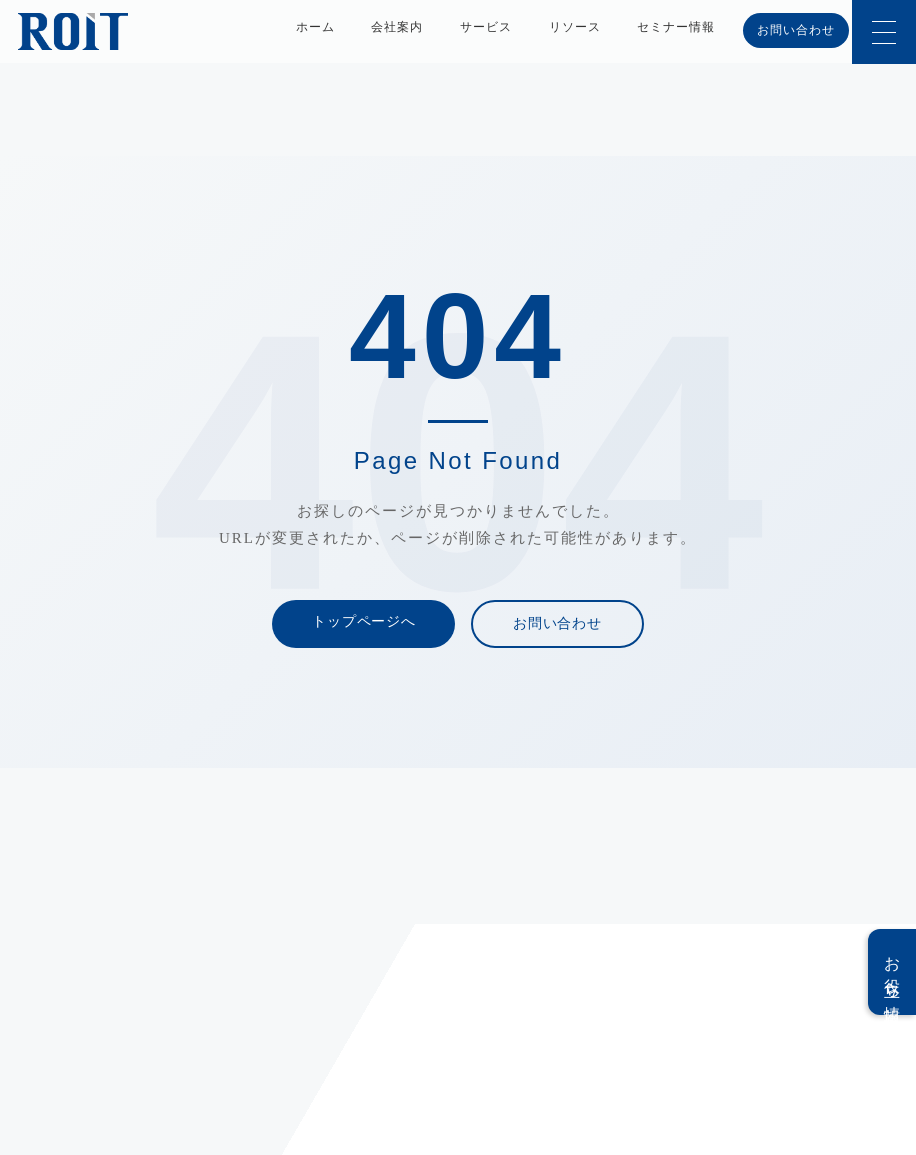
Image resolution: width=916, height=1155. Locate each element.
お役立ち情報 (892, 972)
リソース (575, 27)
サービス (486, 27)
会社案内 (397, 27)
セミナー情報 (676, 27)
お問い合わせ (796, 30)
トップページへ (363, 621)
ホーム (315, 27)
